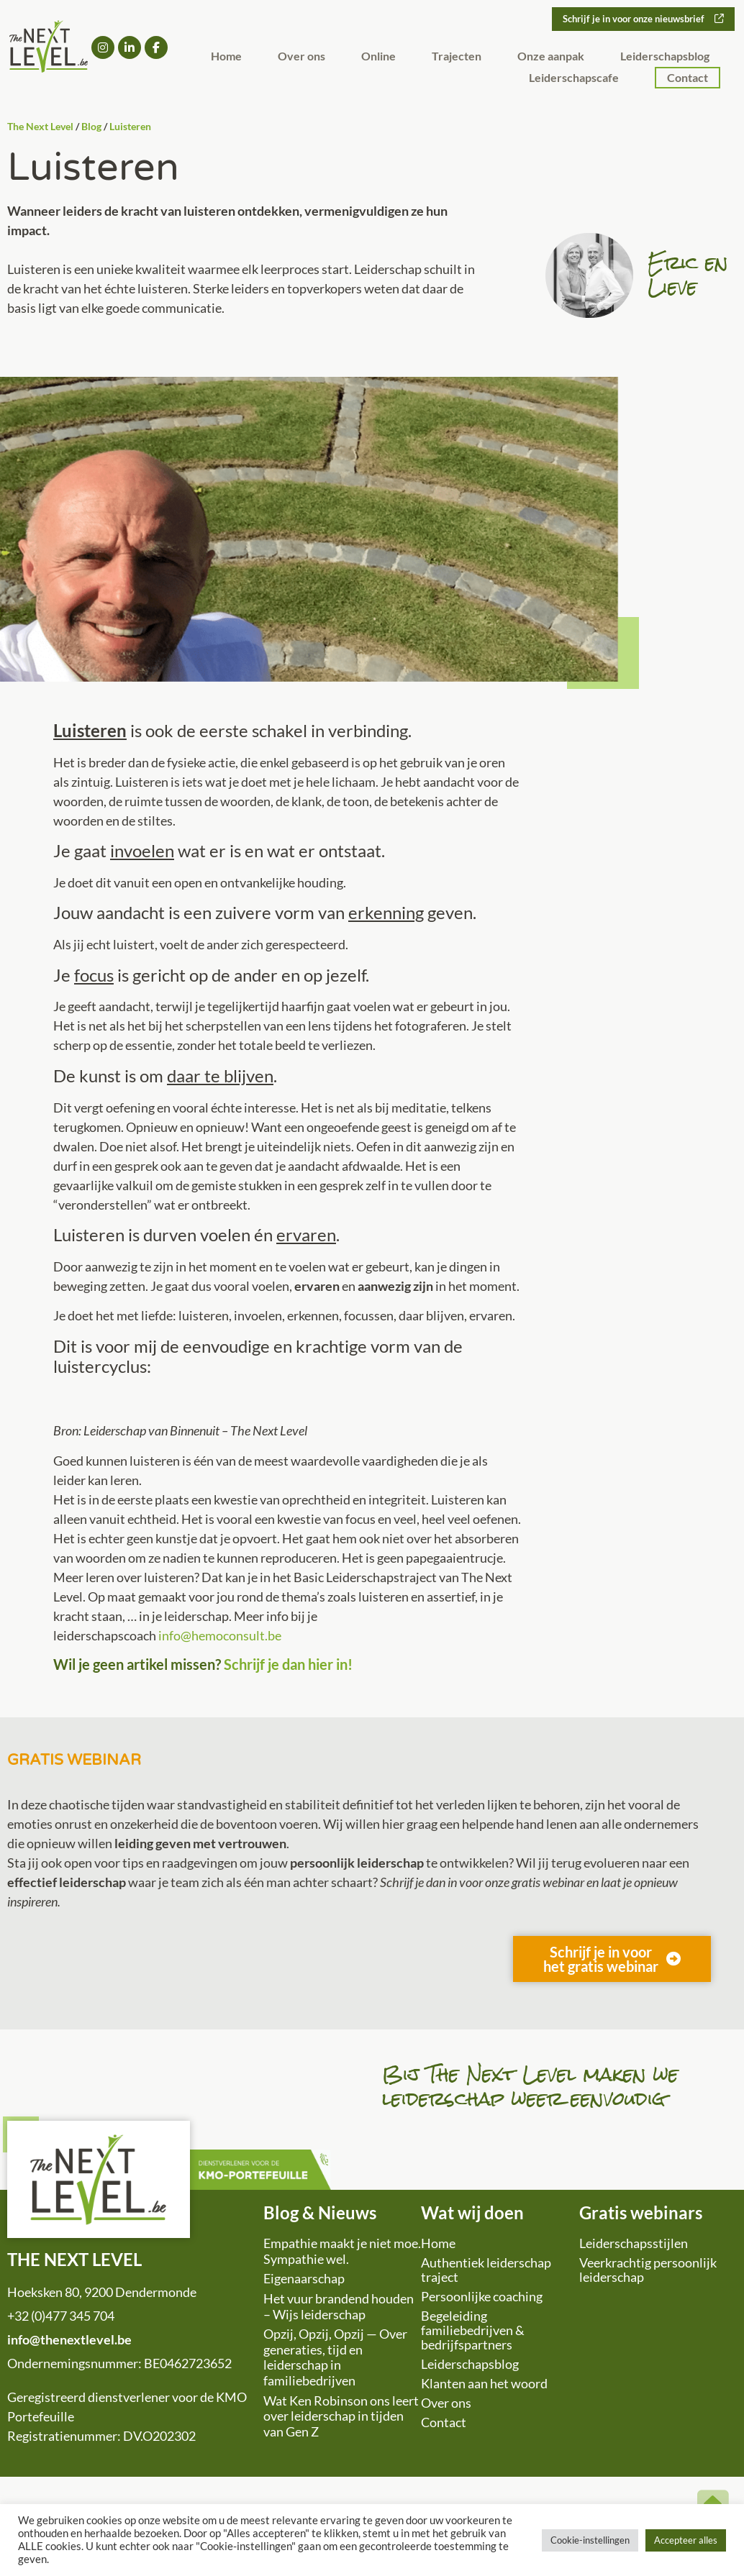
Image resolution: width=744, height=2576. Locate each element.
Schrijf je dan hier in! (288, 1664)
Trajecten (456, 57)
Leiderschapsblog (664, 57)
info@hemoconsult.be (219, 1635)
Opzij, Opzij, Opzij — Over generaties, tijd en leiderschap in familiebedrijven (335, 2357)
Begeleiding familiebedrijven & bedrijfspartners (473, 2330)
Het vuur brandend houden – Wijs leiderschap (338, 2306)
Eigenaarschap (304, 2278)
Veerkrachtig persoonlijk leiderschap (648, 2269)
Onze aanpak (550, 57)
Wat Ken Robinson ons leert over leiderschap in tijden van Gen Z (341, 2416)
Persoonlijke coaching (482, 2296)
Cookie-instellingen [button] (590, 2540)
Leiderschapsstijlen (633, 2243)
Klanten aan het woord (484, 2383)
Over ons (301, 57)
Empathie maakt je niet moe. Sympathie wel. (342, 2251)
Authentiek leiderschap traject (486, 2269)
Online (378, 57)
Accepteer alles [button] (685, 2540)
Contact (687, 79)
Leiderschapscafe (574, 79)
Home (226, 57)
